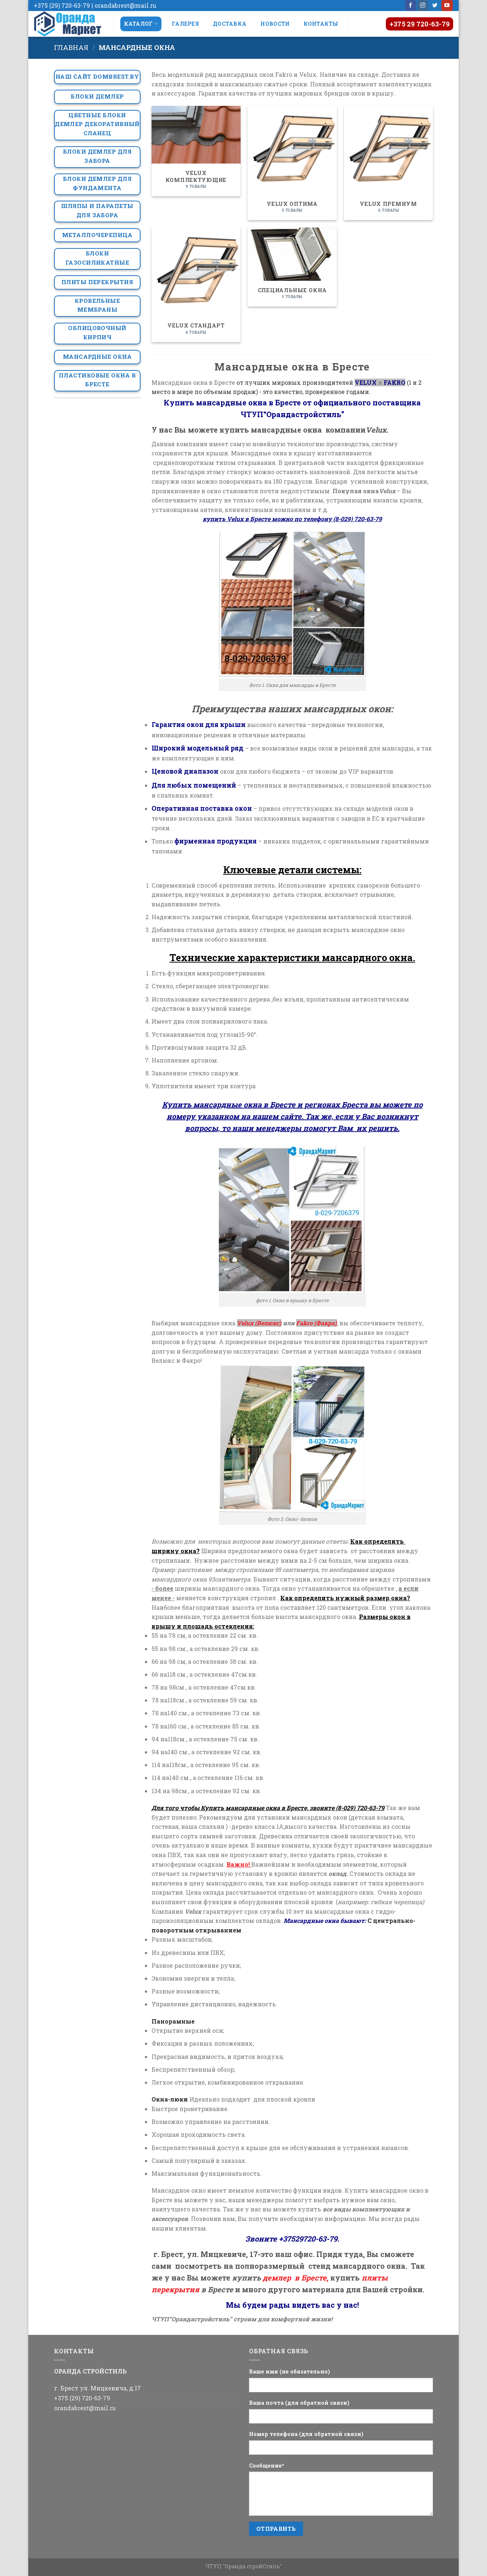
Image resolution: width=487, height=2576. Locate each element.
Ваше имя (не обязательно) (289, 2371)
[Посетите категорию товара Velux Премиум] (388, 163)
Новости (274, 23)
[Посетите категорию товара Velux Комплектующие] (196, 151)
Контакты (320, 23)
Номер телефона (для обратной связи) (306, 2433)
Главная (71, 47)
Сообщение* (266, 2465)
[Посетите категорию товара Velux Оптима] (292, 163)
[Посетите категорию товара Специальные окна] (292, 267)
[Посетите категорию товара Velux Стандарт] (196, 284)
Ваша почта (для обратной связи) (299, 2402)
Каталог (141, 24)
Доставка (229, 23)
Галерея (185, 23)
